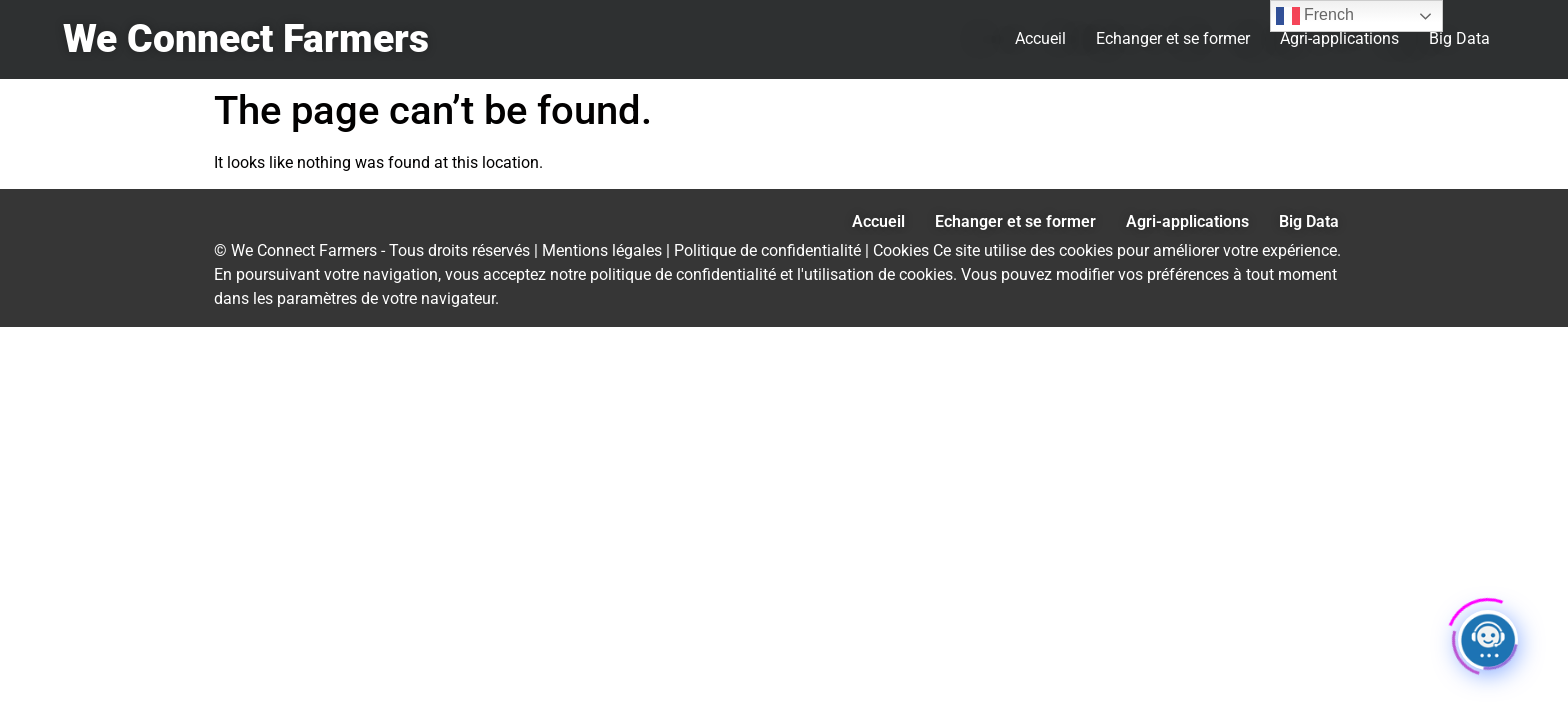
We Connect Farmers (246, 39)
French (1315, 16)
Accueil (1040, 38)
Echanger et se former (1173, 38)
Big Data (1459, 38)
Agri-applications (1339, 38)
